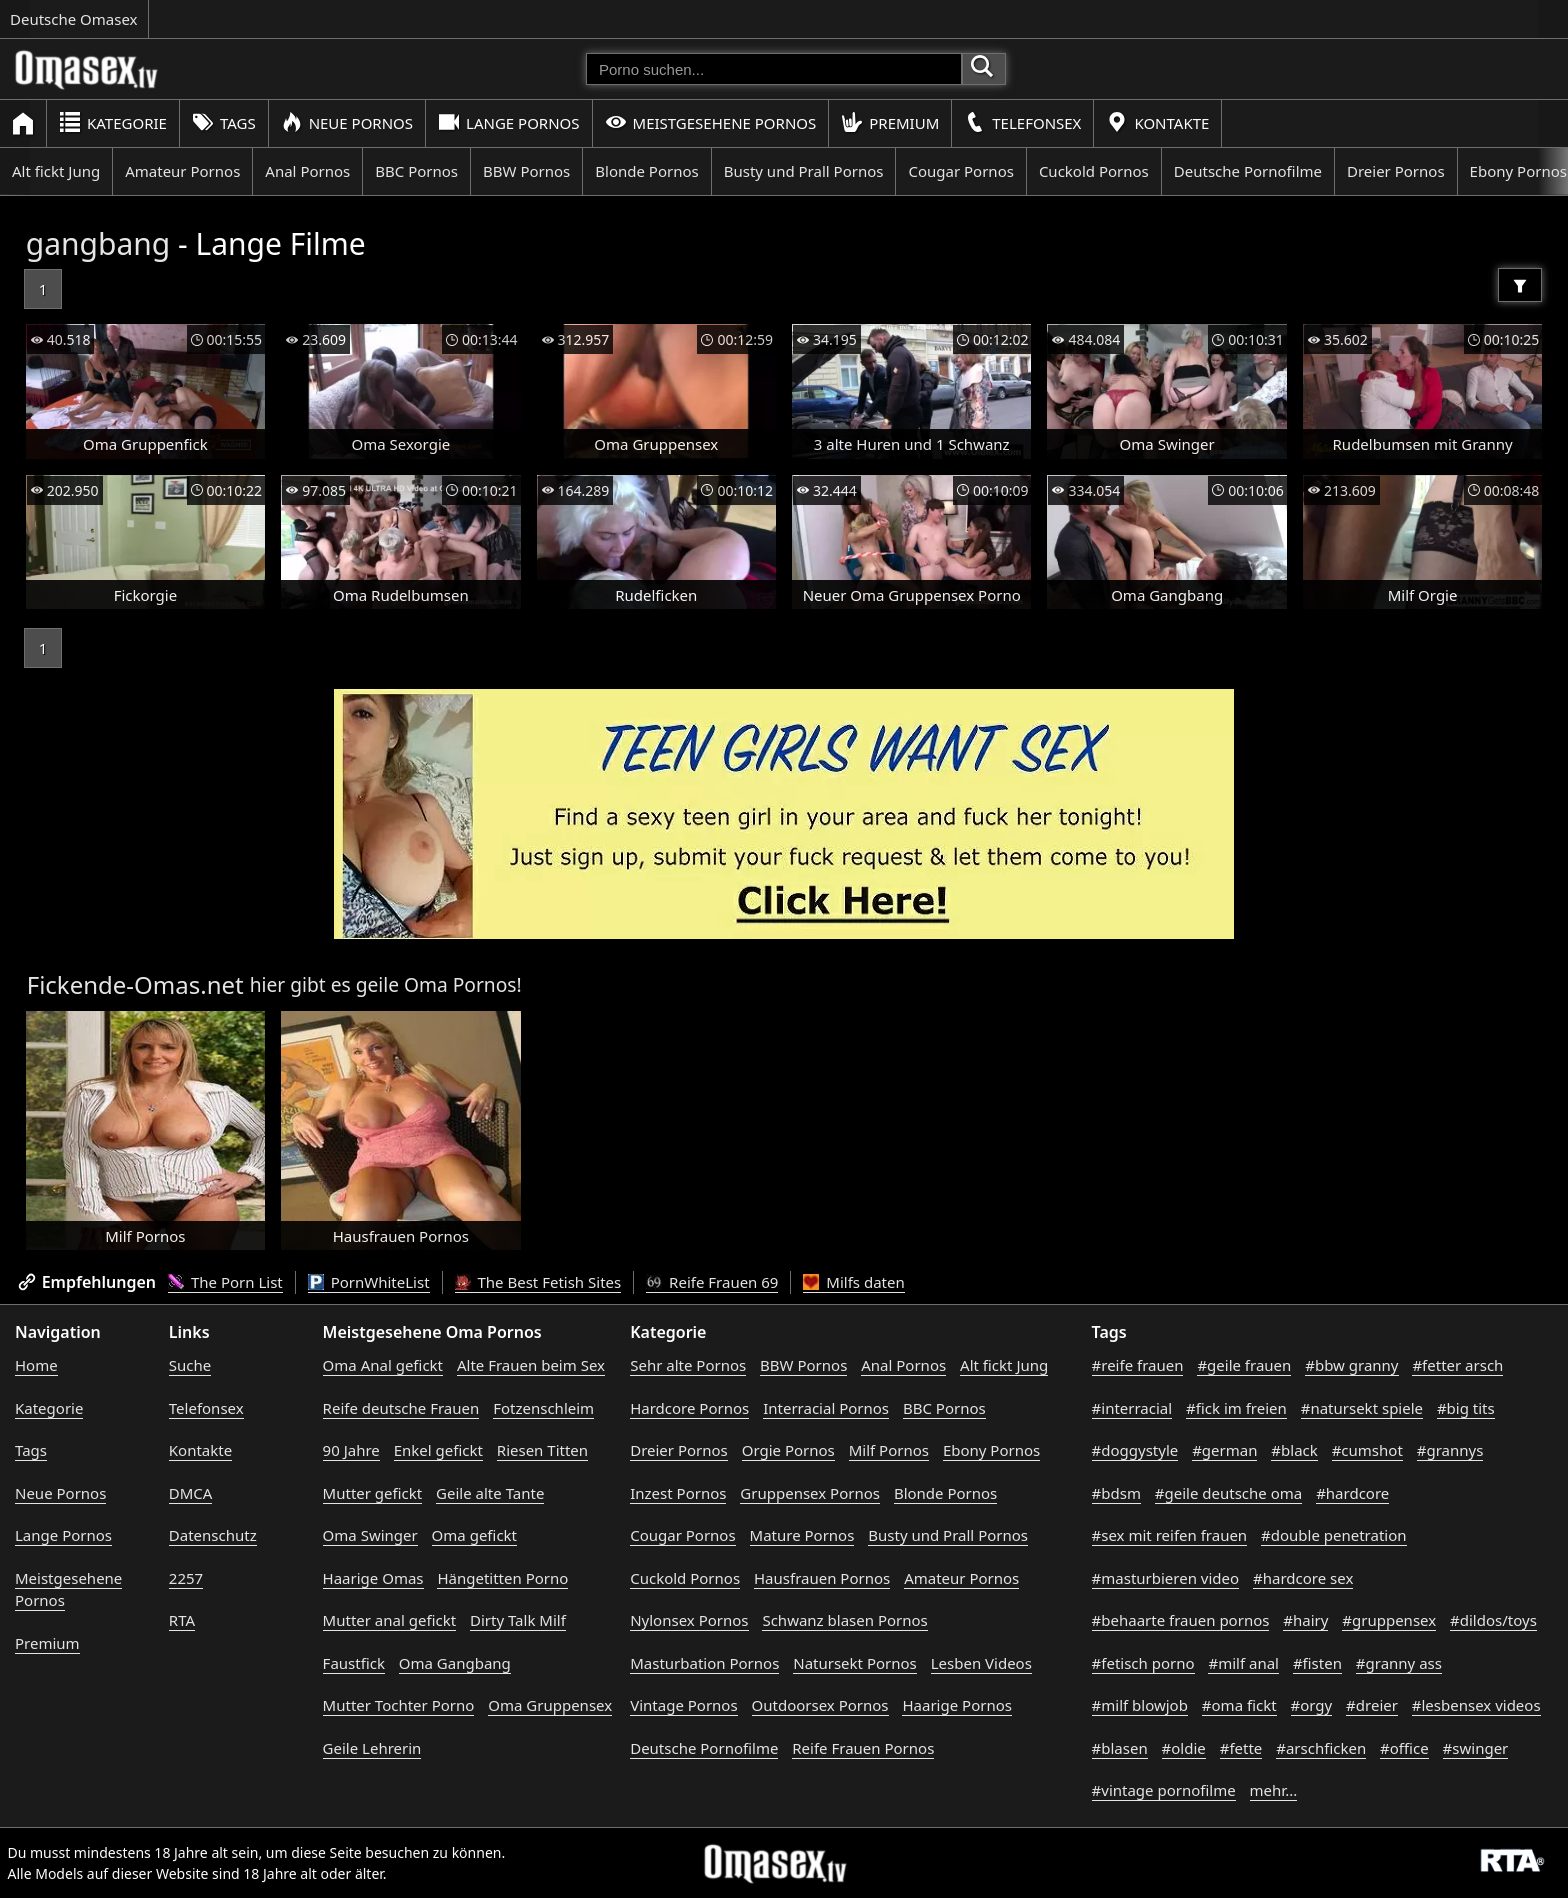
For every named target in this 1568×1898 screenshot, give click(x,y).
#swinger (1476, 1748)
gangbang (98, 243)
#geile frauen (1244, 1365)
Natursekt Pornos (855, 1663)
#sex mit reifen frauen (1170, 1535)
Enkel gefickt (438, 1450)
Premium (890, 122)
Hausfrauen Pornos (822, 1578)
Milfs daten (853, 1282)
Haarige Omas (373, 1578)
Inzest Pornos (678, 1493)
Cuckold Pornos (1094, 171)
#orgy (1312, 1705)
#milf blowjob (1140, 1705)
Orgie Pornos (788, 1450)
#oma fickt (1239, 1705)
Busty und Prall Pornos (804, 171)
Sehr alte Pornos (688, 1365)
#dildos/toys (1493, 1620)
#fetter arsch (1457, 1365)
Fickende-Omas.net (135, 984)
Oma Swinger (370, 1535)
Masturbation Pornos (704, 1663)
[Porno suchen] (774, 69)
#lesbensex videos (1476, 1705)
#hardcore (1352, 1493)
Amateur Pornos (182, 171)
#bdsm (1116, 1493)
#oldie (1184, 1748)
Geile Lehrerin (372, 1748)
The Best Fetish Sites (538, 1282)
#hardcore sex (1303, 1578)
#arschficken (1321, 1748)
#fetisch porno (1143, 1663)
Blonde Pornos (646, 171)
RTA (182, 1620)
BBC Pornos (416, 171)
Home (36, 1365)
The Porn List (225, 1282)
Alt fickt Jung (56, 171)
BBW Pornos (526, 171)
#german (1224, 1450)
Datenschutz (213, 1535)
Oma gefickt (474, 1535)
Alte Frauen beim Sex (531, 1365)
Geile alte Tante (490, 1493)
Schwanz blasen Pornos (844, 1620)
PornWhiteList (369, 1282)
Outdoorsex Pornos (820, 1705)
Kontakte (1157, 122)
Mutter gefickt (373, 1493)
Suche (190, 1365)
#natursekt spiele (1362, 1408)
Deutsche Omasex (74, 19)
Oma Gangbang (455, 1663)
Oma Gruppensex (550, 1705)
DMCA (191, 1493)
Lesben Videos (981, 1663)
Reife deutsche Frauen (401, 1408)
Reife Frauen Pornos (863, 1748)
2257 (186, 1578)
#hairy (1305, 1620)
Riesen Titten (542, 1450)
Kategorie (113, 122)
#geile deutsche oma (1228, 1493)
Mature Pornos (802, 1535)
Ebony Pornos (991, 1450)
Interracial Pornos (826, 1408)
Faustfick (354, 1663)
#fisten (1317, 1663)
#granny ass (1399, 1663)
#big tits (1466, 1408)
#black (1294, 1450)
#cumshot (1367, 1450)
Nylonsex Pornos (689, 1620)
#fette (1241, 1748)
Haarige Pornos (956, 1705)
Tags (224, 122)
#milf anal (1243, 1663)
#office (1404, 1748)
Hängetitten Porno (502, 1578)
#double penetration (1334, 1535)
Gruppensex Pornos (810, 1493)
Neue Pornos (347, 122)
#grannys (1450, 1450)
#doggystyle (1135, 1450)
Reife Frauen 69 (712, 1282)
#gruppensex (1389, 1620)
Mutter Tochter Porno (399, 1705)
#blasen (1120, 1748)
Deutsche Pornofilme (1248, 171)
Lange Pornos (508, 122)
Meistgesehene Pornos (711, 122)
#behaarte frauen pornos (1181, 1620)
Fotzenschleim (543, 1408)
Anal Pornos (307, 171)
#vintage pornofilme (1164, 1790)
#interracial (1132, 1408)
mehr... (1274, 1790)
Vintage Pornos (683, 1705)
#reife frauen (1138, 1365)
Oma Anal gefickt (383, 1365)
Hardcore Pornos (689, 1408)
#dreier (1372, 1705)
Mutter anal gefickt (389, 1620)
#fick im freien (1236, 1408)
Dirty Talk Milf (518, 1620)
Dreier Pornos (1396, 171)
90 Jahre (351, 1450)
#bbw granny (1351, 1365)
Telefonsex (1022, 122)
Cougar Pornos (960, 171)
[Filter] (1520, 285)
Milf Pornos (889, 1450)
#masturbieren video (1166, 1578)
